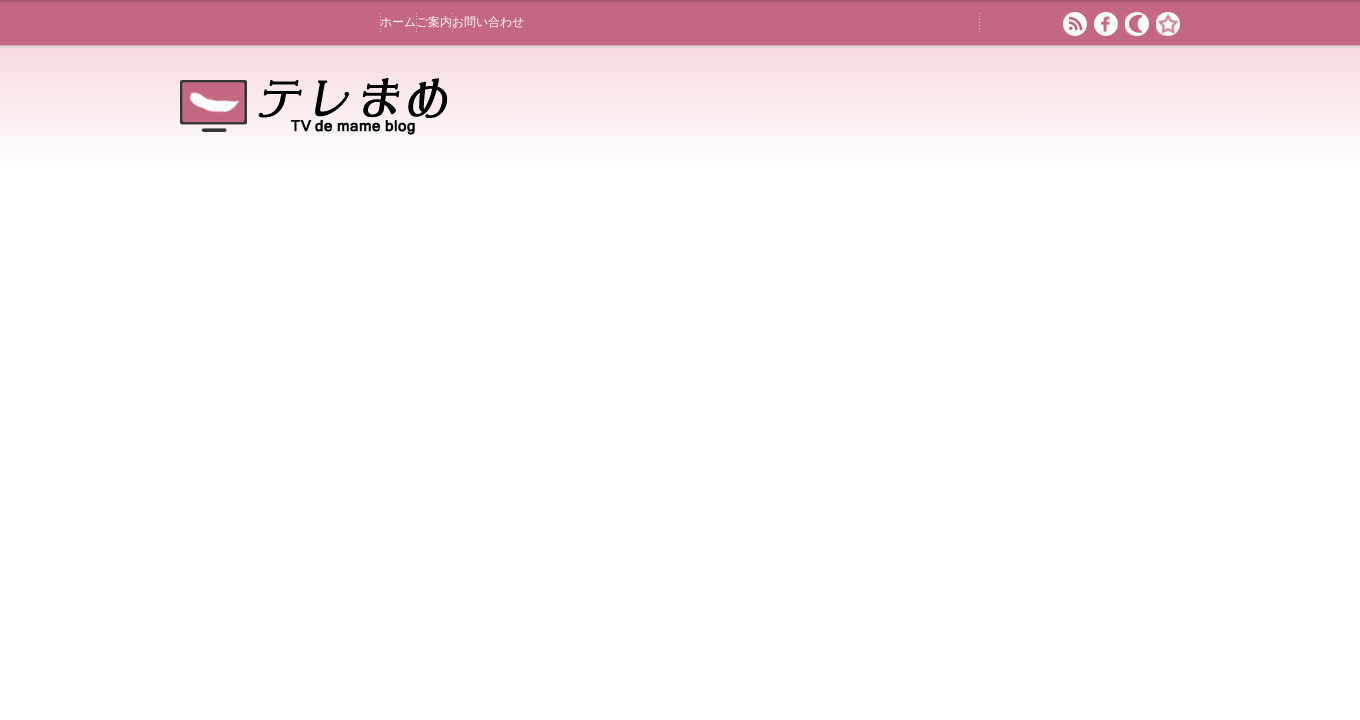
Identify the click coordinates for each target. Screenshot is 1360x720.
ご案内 (434, 22)
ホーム (398, 22)
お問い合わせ (488, 22)
